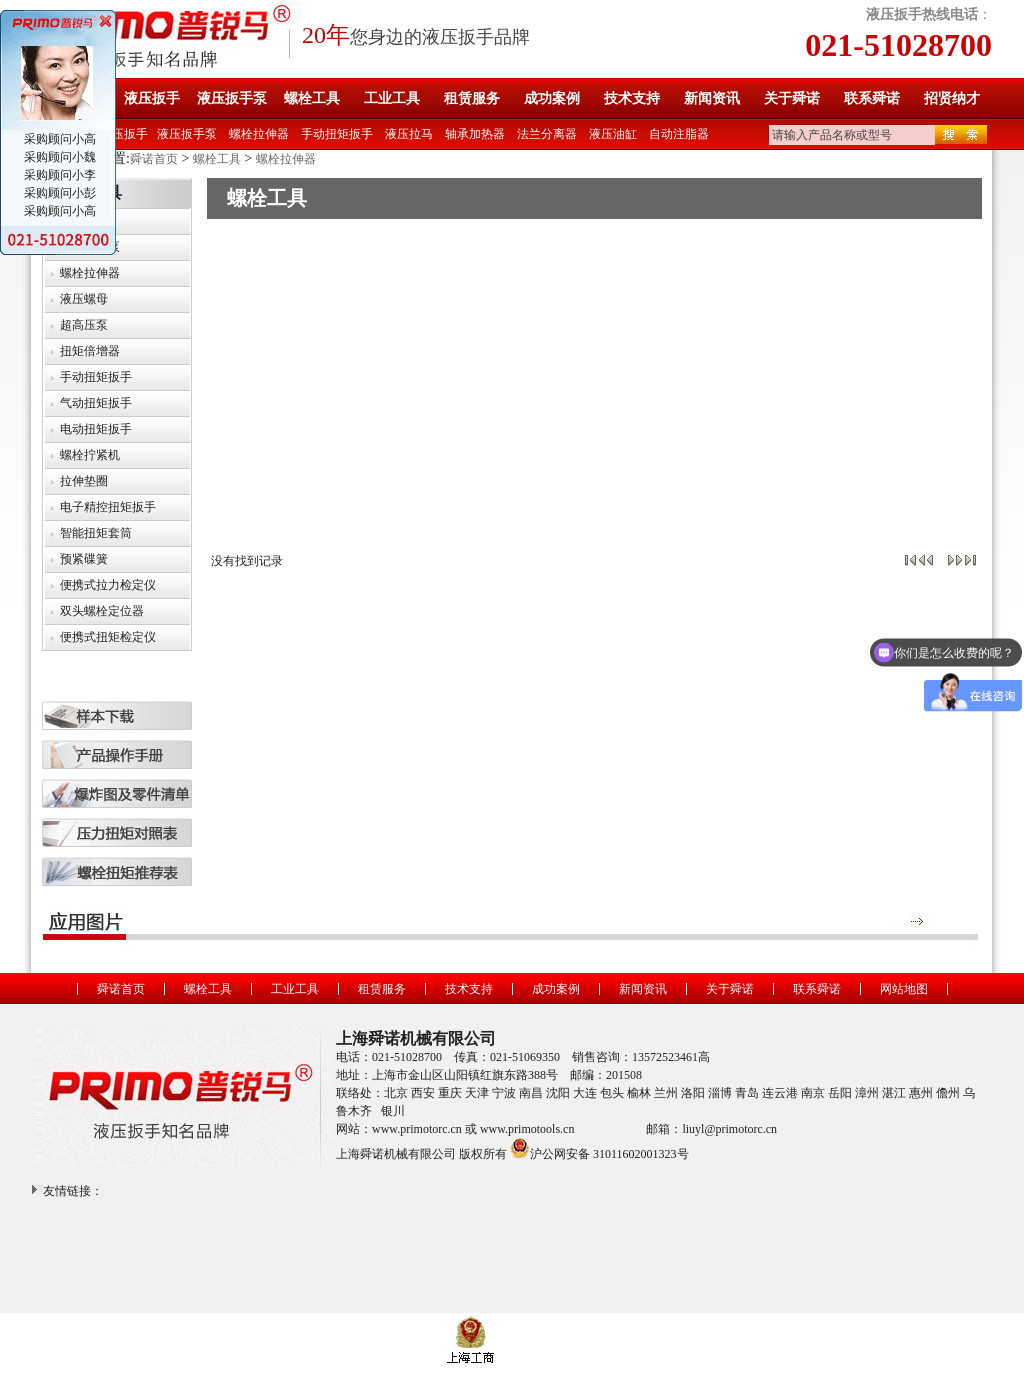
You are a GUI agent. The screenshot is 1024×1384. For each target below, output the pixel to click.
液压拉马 (409, 134)
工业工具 (392, 98)
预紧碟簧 (84, 559)
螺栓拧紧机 (90, 455)
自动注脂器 (679, 134)
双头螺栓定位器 (102, 611)
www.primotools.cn (527, 1129)
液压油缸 (613, 134)
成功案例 (552, 98)
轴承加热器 (475, 134)
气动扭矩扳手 (96, 403)
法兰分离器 (547, 134)
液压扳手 (152, 98)
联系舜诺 (872, 98)
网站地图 (904, 989)
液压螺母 (84, 299)
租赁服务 (472, 98)
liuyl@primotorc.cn (729, 1129)
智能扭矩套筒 (96, 533)
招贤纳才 (952, 98)
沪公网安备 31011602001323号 (599, 1148)
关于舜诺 (792, 98)
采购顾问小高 (58, 139)
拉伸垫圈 (84, 481)
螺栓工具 (312, 98)
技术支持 (632, 98)
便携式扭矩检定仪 (108, 637)
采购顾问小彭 (58, 193)
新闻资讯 (712, 98)
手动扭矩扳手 (337, 134)
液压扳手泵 (232, 98)
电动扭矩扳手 (96, 429)
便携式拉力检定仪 (108, 585)
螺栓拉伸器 (259, 134)
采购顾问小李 (58, 175)
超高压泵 (84, 325)
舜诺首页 (154, 159)
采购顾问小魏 (58, 157)
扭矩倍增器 (90, 351)
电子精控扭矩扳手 (108, 507)
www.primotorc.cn (417, 1129)
